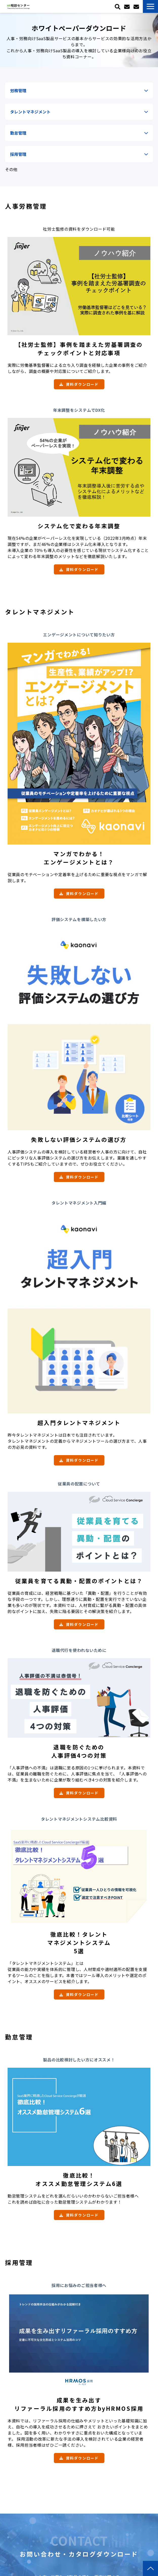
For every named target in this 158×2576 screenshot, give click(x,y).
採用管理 (18, 154)
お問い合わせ (137, 7)
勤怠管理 (18, 133)
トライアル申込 (127, 7)
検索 (118, 7)
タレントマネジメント (30, 112)
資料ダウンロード (82, 384)
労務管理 (18, 90)
